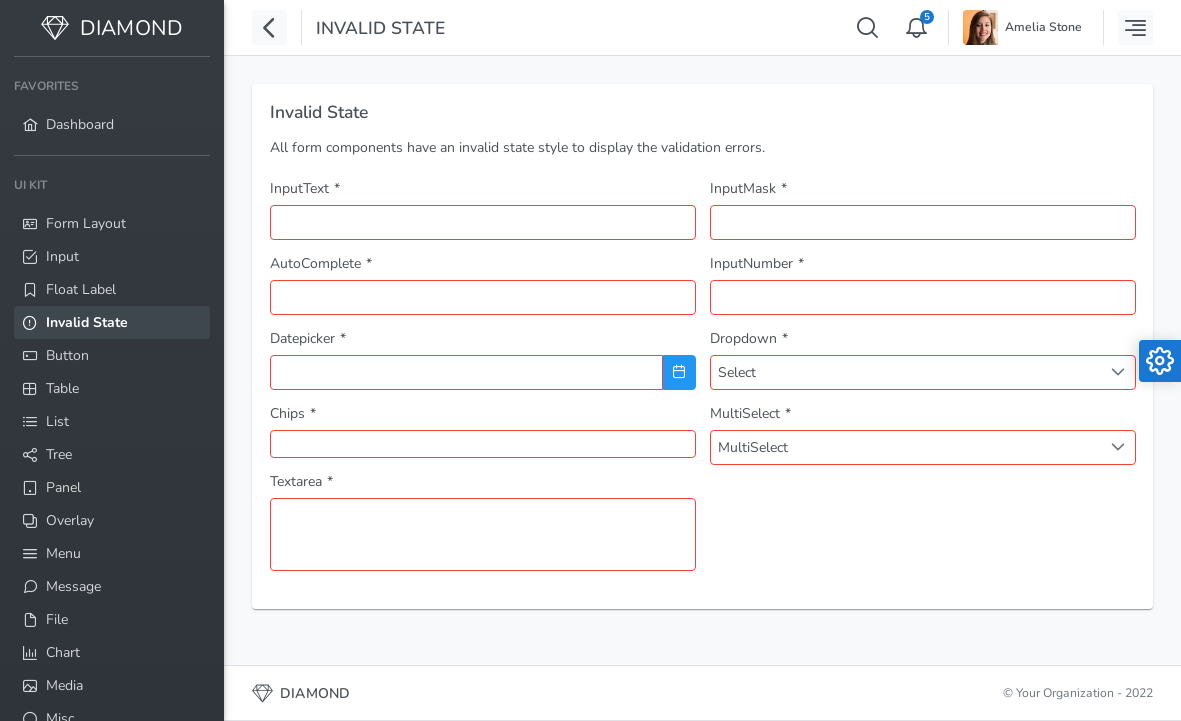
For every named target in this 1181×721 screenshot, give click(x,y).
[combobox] (483, 297)
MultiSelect (753, 447)
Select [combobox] (737, 372)
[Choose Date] (679, 372)
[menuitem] (112, 106)
